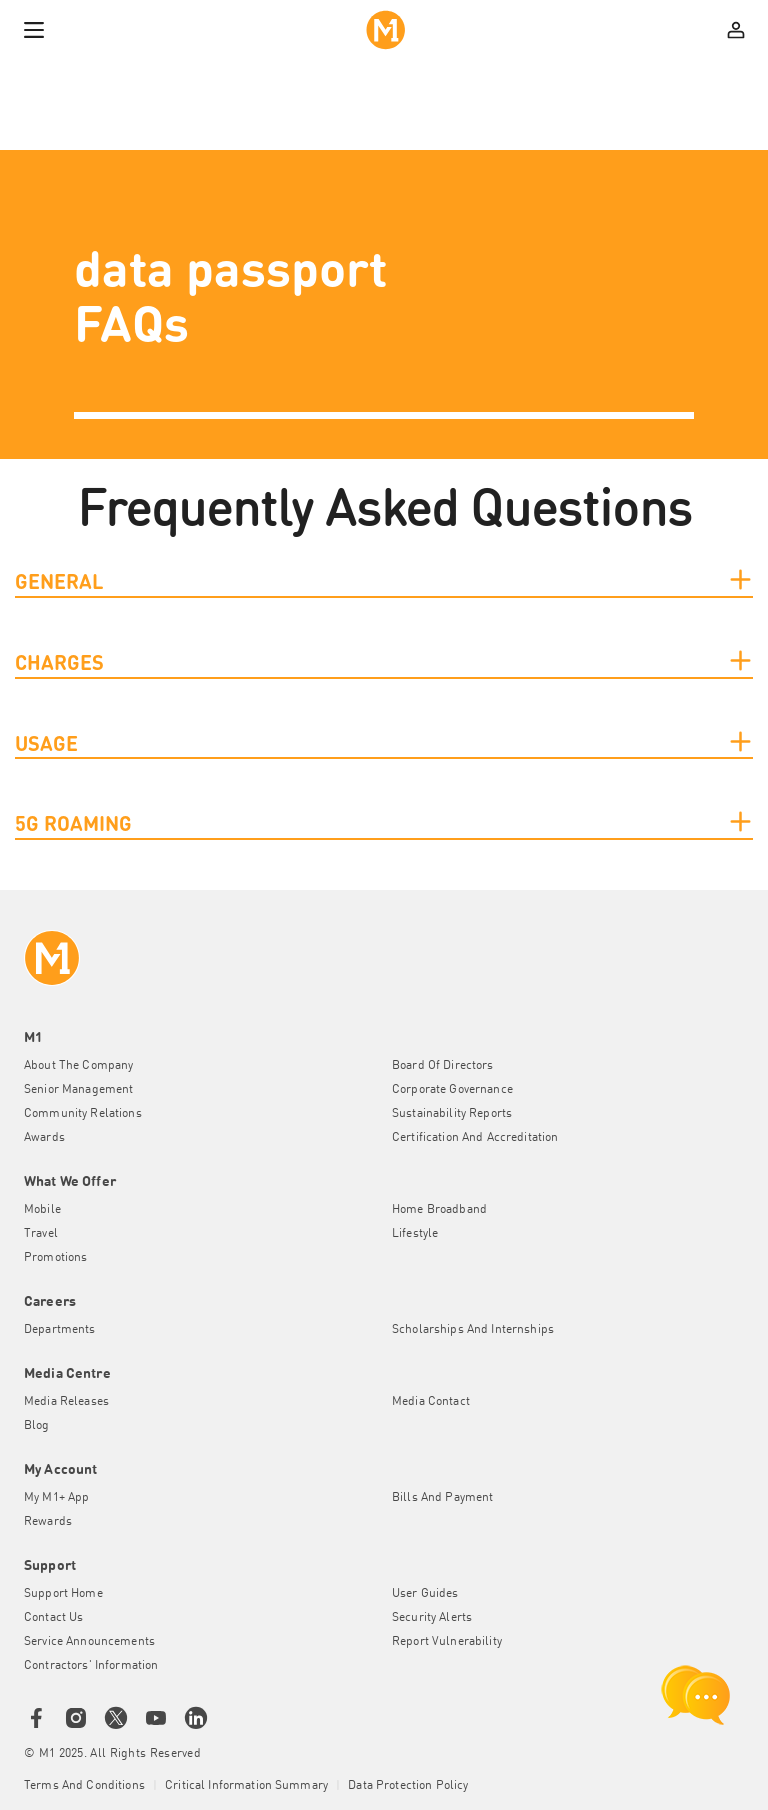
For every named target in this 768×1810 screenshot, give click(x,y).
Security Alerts (432, 1618)
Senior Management (78, 1090)
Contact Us (53, 1618)
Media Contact (431, 1402)
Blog (37, 1426)
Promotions (55, 1258)
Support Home (63, 1594)
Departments (60, 1330)
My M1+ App (56, 1498)
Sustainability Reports (452, 1114)
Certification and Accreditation (475, 1138)
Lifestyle (415, 1234)
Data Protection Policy (408, 1786)
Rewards (48, 1522)
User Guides (425, 1594)
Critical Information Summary (246, 1786)
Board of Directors (443, 1066)
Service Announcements (89, 1642)
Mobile (42, 1210)
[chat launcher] (696, 1695)
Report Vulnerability (447, 1642)
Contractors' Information (91, 1666)
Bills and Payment (442, 1498)
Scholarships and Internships (473, 1330)
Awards (44, 1138)
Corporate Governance (452, 1090)
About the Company (78, 1066)
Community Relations (83, 1114)
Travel (41, 1234)
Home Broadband (439, 1210)
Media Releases (66, 1402)
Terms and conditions (84, 1786)
